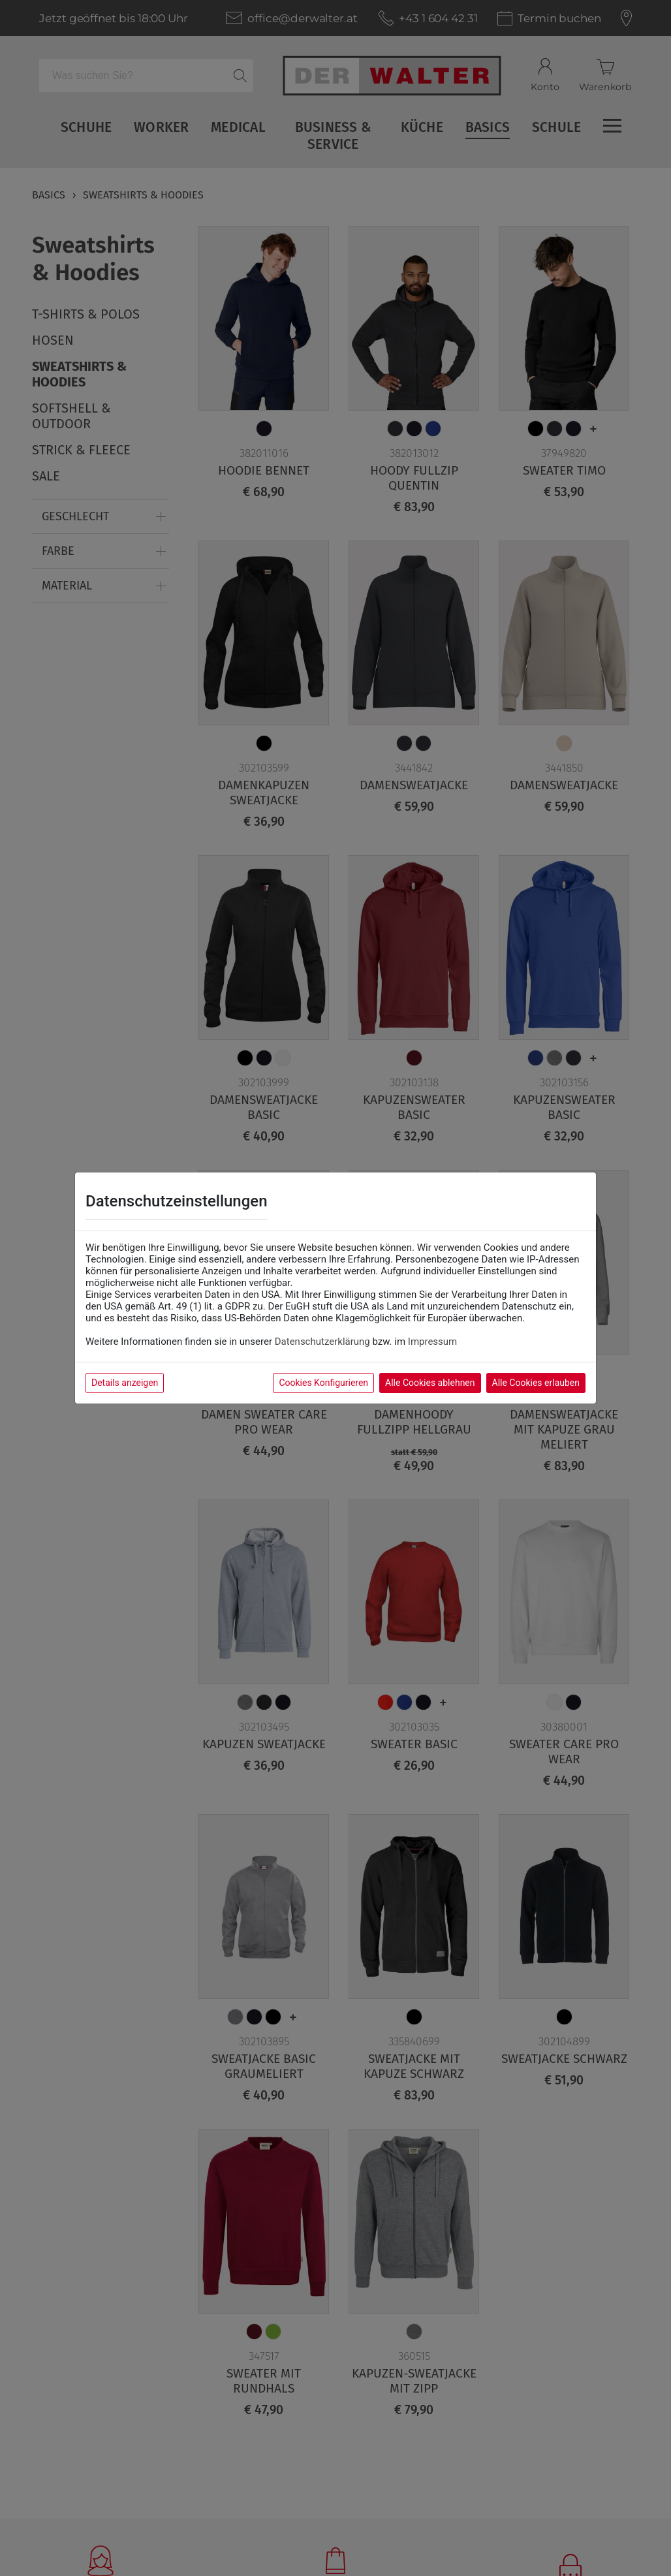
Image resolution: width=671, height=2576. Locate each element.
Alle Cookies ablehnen (430, 1382)
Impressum (432, 1341)
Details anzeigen (124, 1382)
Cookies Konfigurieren (323, 1382)
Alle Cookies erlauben (536, 1382)
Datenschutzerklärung (322, 1341)
